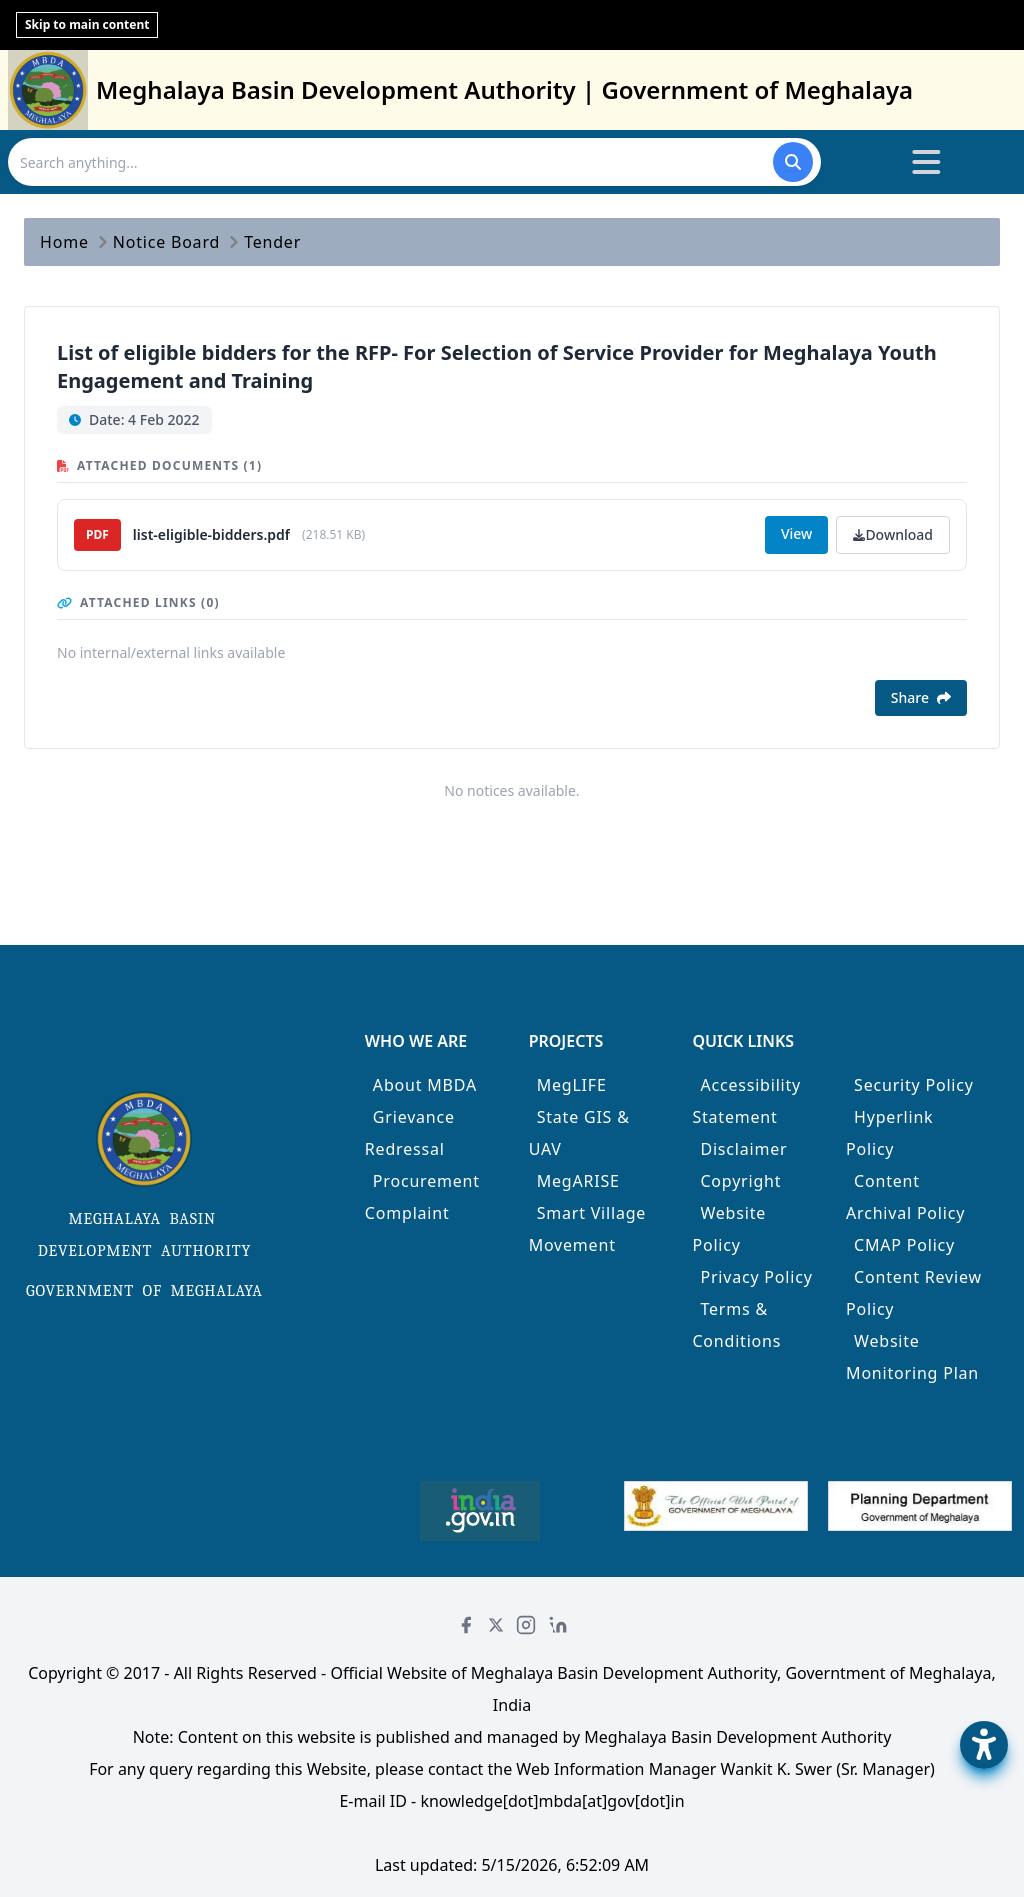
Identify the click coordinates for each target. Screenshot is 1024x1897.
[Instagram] (526, 1625)
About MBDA (425, 1085)
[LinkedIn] (558, 1625)
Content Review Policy (914, 1293)
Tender (272, 242)
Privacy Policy (756, 1277)
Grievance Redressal (410, 1133)
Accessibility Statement (746, 1101)
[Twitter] (496, 1625)
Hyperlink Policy (889, 1133)
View (796, 533)
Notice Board (166, 242)
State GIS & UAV (579, 1133)
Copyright (740, 1181)
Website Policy (729, 1229)
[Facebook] (466, 1625)
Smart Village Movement (588, 1229)
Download (893, 534)
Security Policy (914, 1085)
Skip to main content (87, 24)
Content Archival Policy (905, 1197)
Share (921, 697)
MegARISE (578, 1181)
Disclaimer (743, 1149)
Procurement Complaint (422, 1197)
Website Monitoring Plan (912, 1357)
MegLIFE (572, 1085)
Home (64, 242)
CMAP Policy (904, 1245)
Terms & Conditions (736, 1325)
